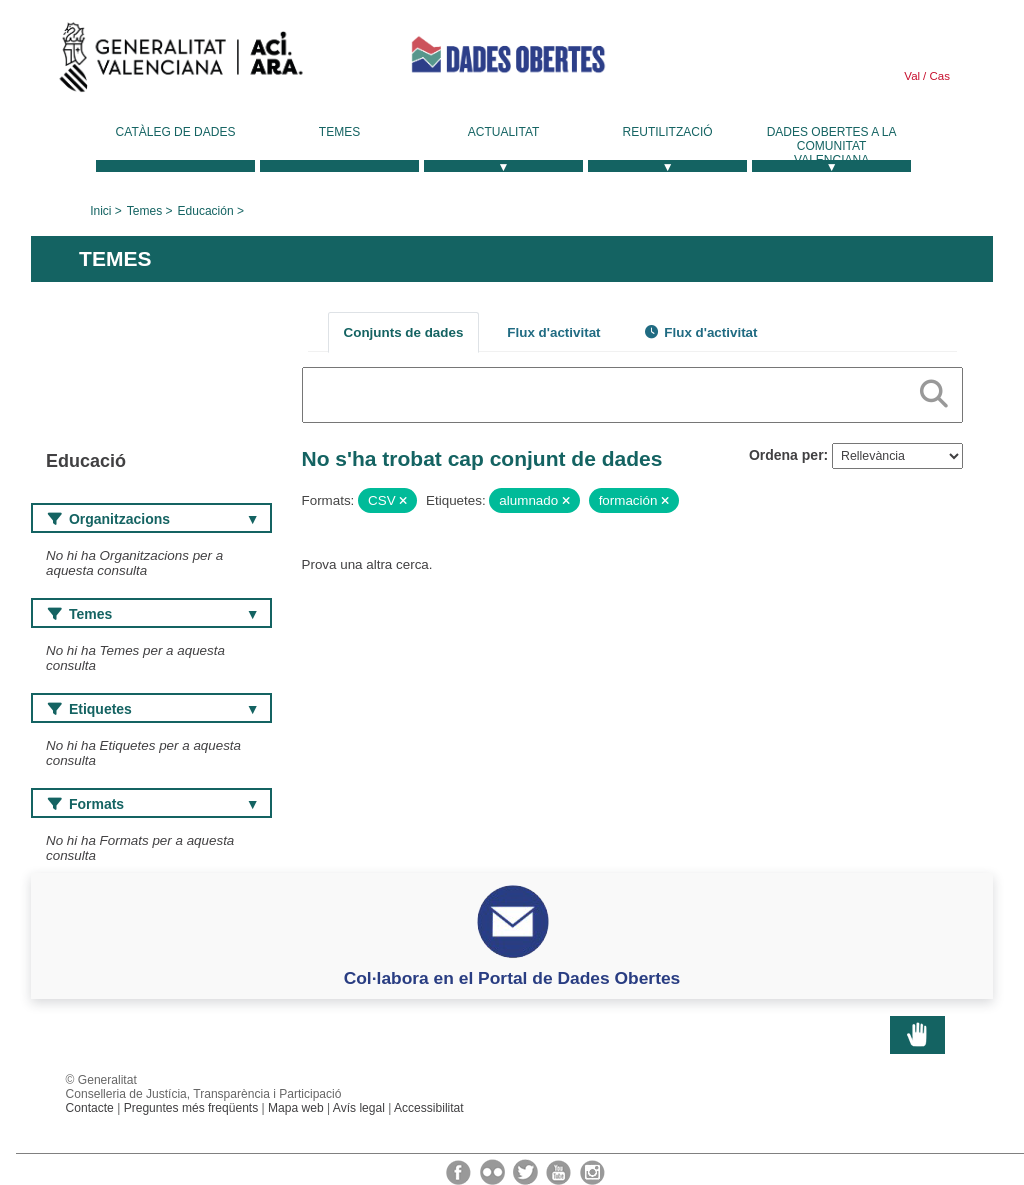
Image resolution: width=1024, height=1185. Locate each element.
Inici (100, 211)
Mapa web (296, 1108)
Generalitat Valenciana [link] (181, 62)
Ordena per (786, 455)
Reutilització (668, 132)
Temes (339, 132)
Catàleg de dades (176, 132)
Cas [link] (938, 76)
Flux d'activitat (553, 332)
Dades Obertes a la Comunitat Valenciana (832, 146)
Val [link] (912, 76)
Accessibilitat (429, 1108)
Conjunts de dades (404, 332)
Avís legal (359, 1108)
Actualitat (504, 132)
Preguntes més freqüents (191, 1108)
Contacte (90, 1108)
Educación (206, 211)
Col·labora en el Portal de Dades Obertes (512, 978)
